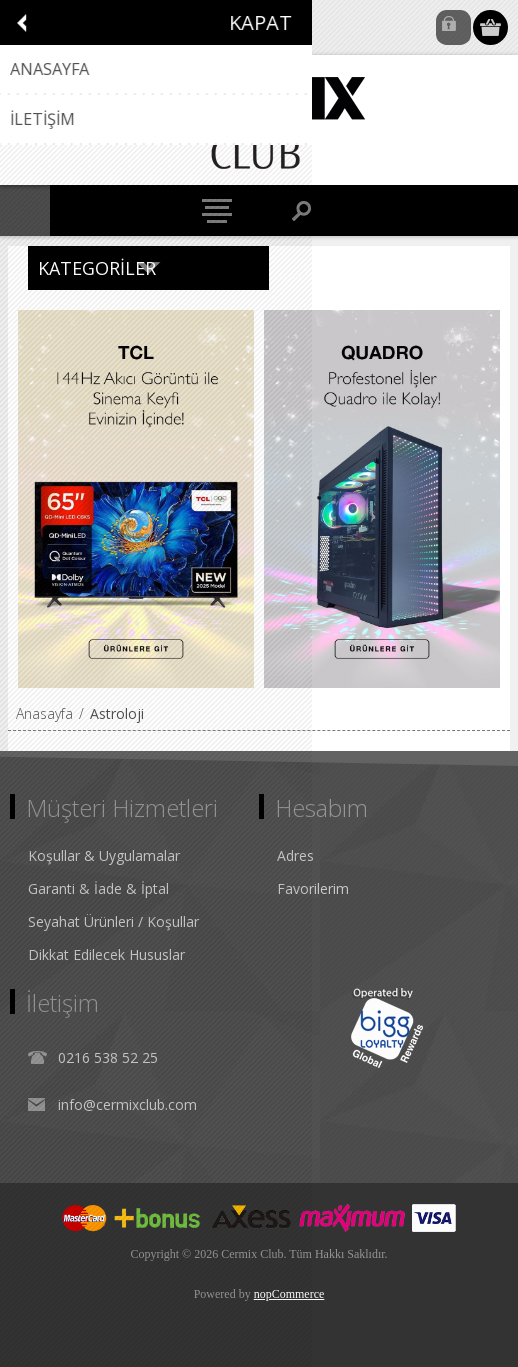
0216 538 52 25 (108, 1057)
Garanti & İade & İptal (98, 888)
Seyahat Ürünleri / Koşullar (113, 921)
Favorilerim (313, 888)
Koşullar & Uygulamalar (104, 855)
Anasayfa (44, 713)
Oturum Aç (453, 27)
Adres (295, 855)
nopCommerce (289, 1294)
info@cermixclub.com (127, 1104)
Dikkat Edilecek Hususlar (106, 954)
